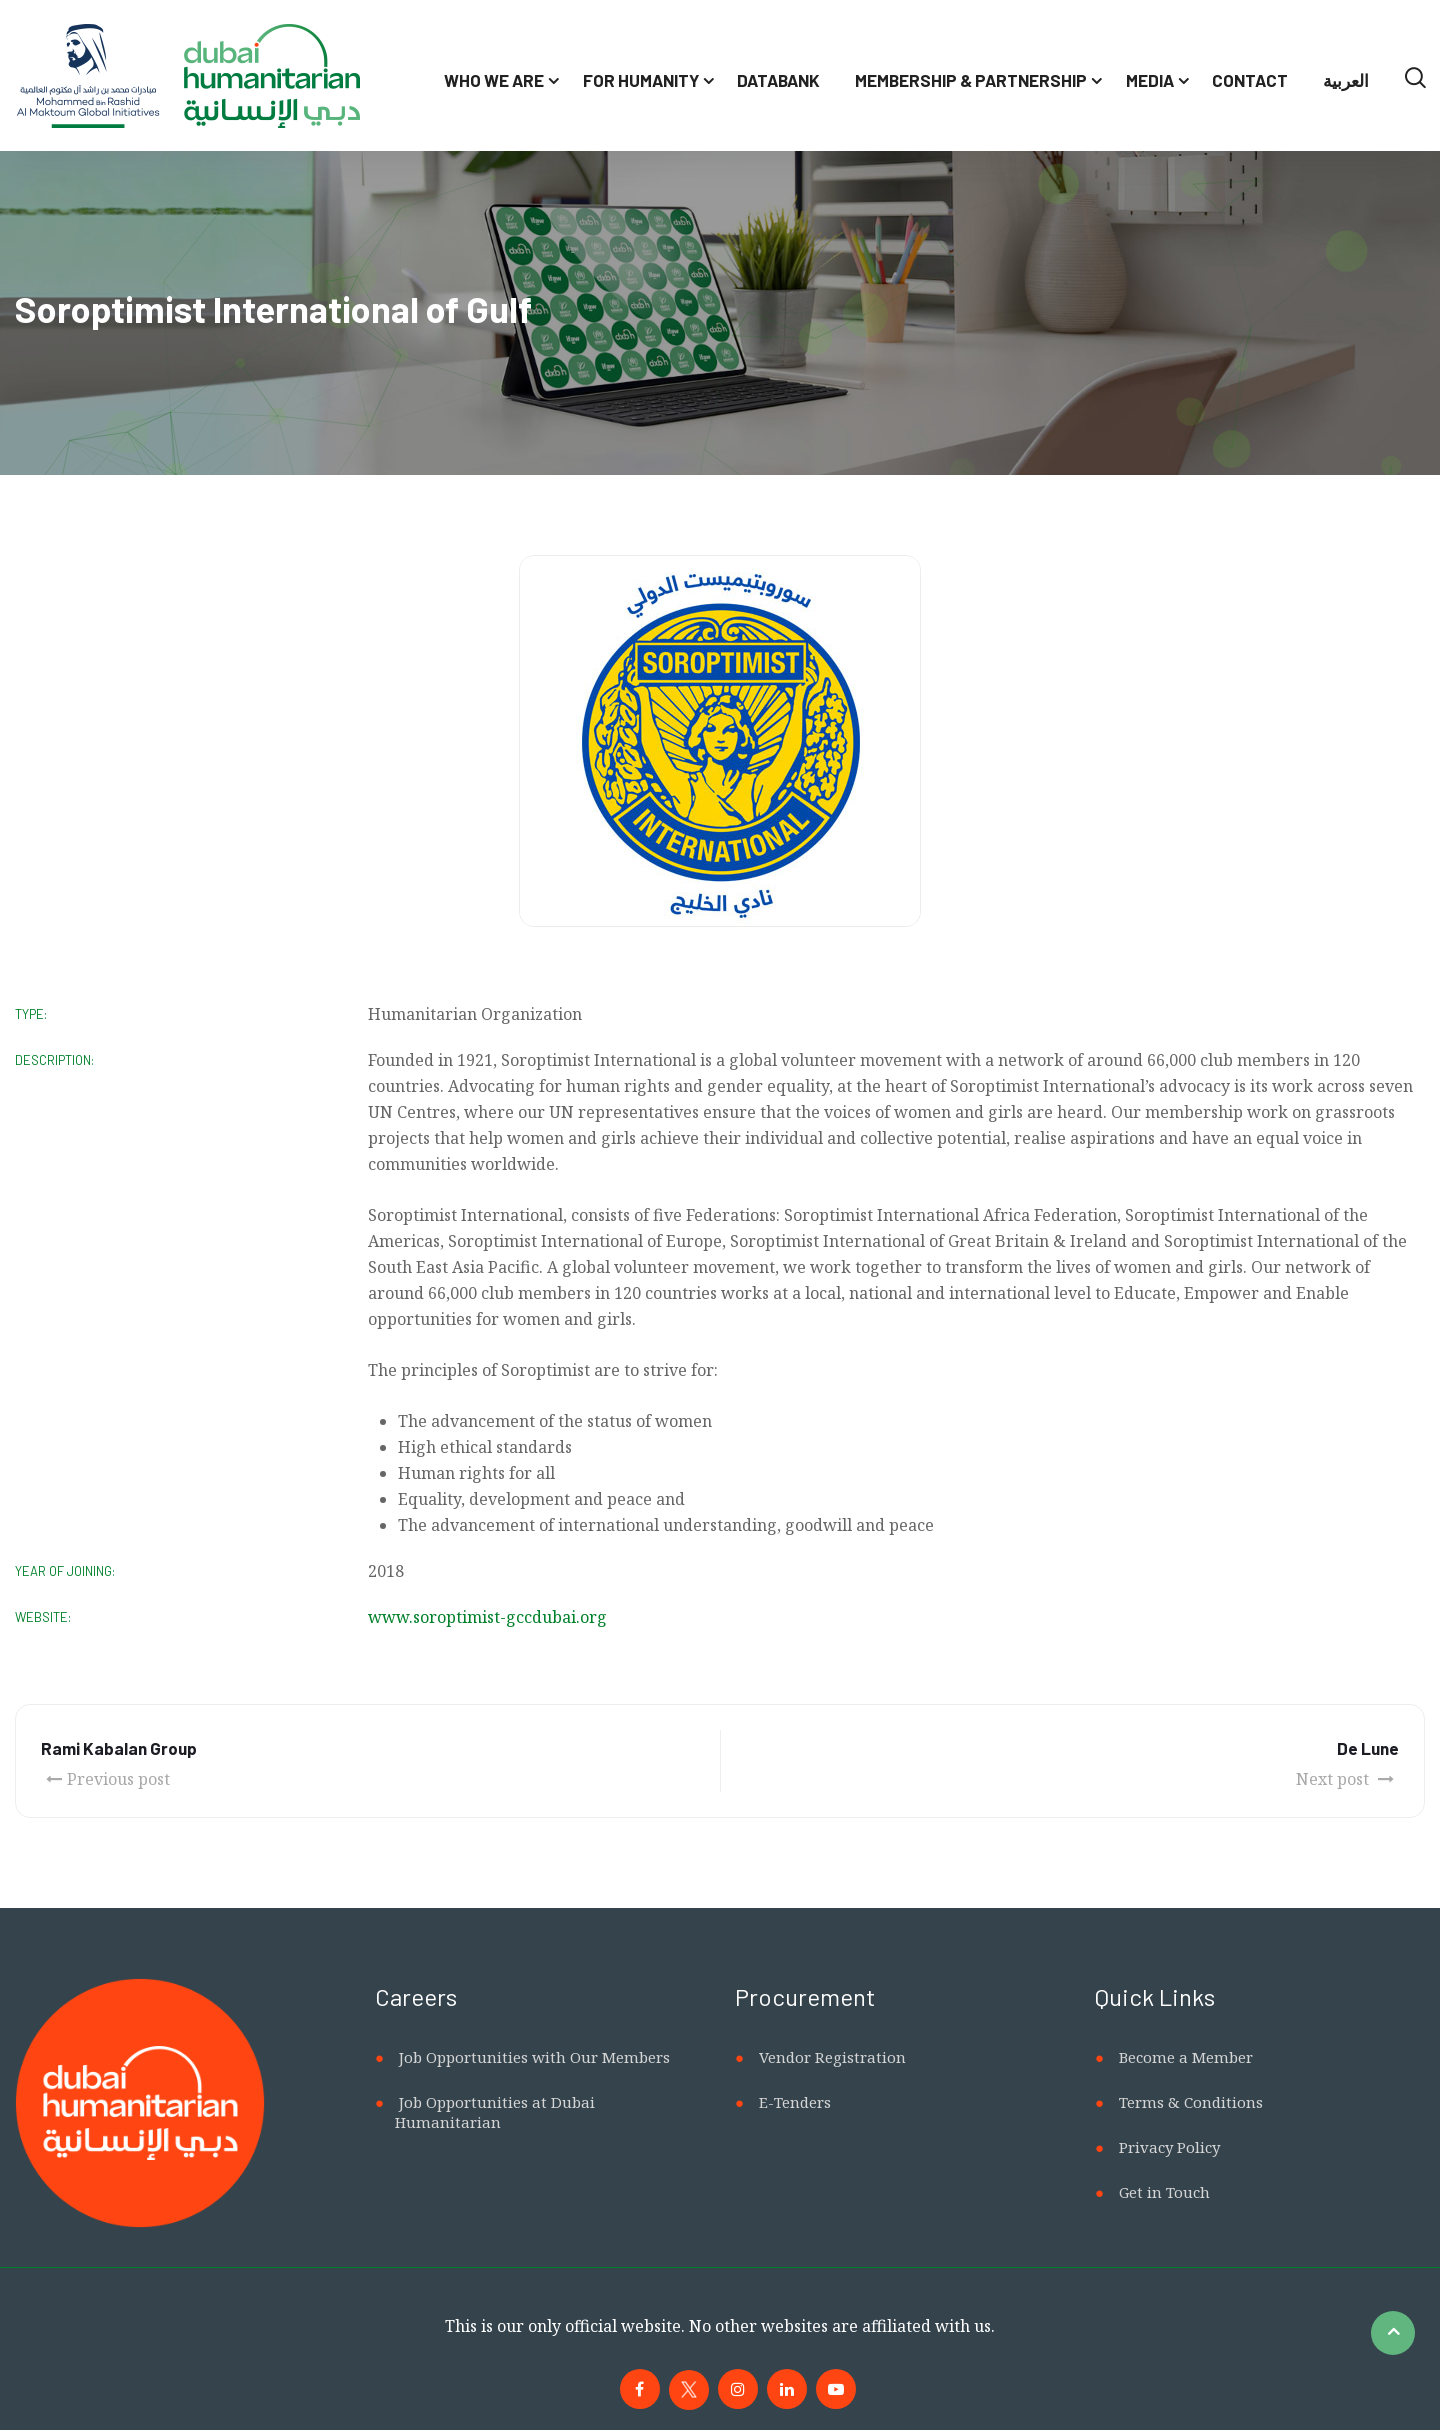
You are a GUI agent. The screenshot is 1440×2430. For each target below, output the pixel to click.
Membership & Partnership (971, 80)
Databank (778, 80)
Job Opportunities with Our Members (534, 2057)
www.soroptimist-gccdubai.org (487, 1617)
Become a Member (1186, 2057)
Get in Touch (1164, 2192)
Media (1150, 80)
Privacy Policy (1169, 2147)
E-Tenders (795, 2102)
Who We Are (494, 80)
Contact (1250, 80)
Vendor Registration (832, 2057)
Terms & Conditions (1191, 2102)
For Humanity (641, 80)
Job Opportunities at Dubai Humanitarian (495, 2112)
